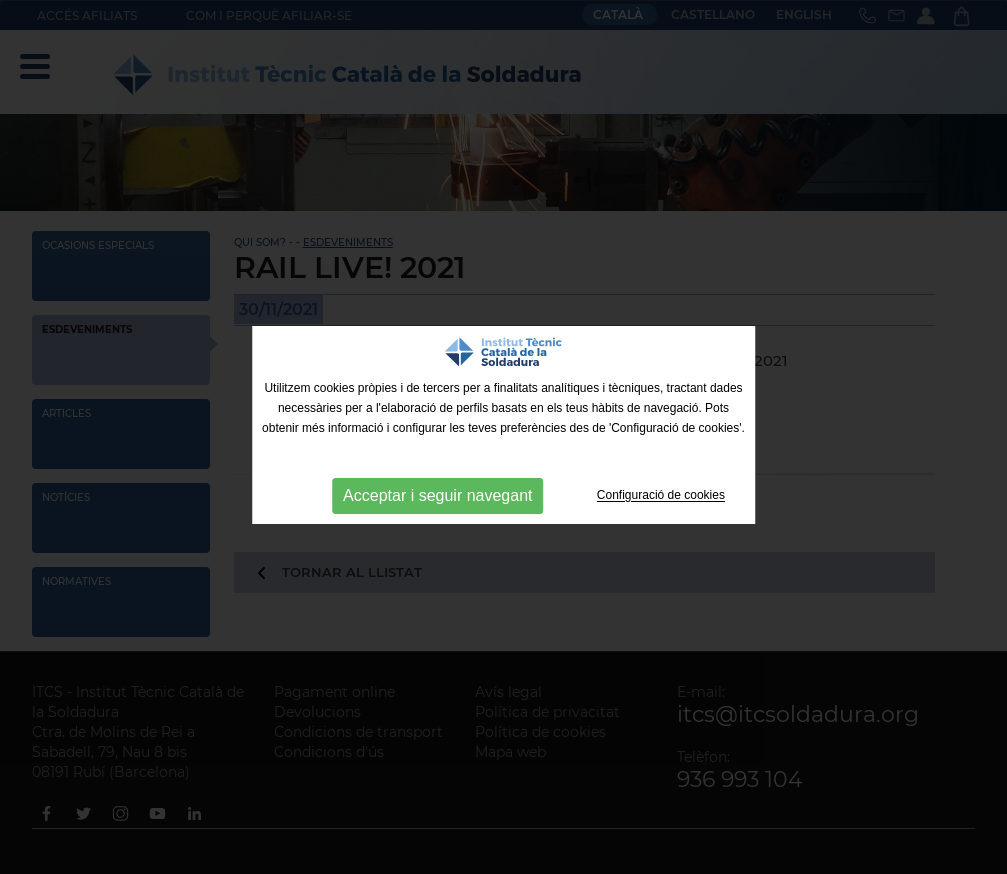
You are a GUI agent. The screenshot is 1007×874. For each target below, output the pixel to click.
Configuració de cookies (661, 496)
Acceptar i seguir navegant (437, 495)
